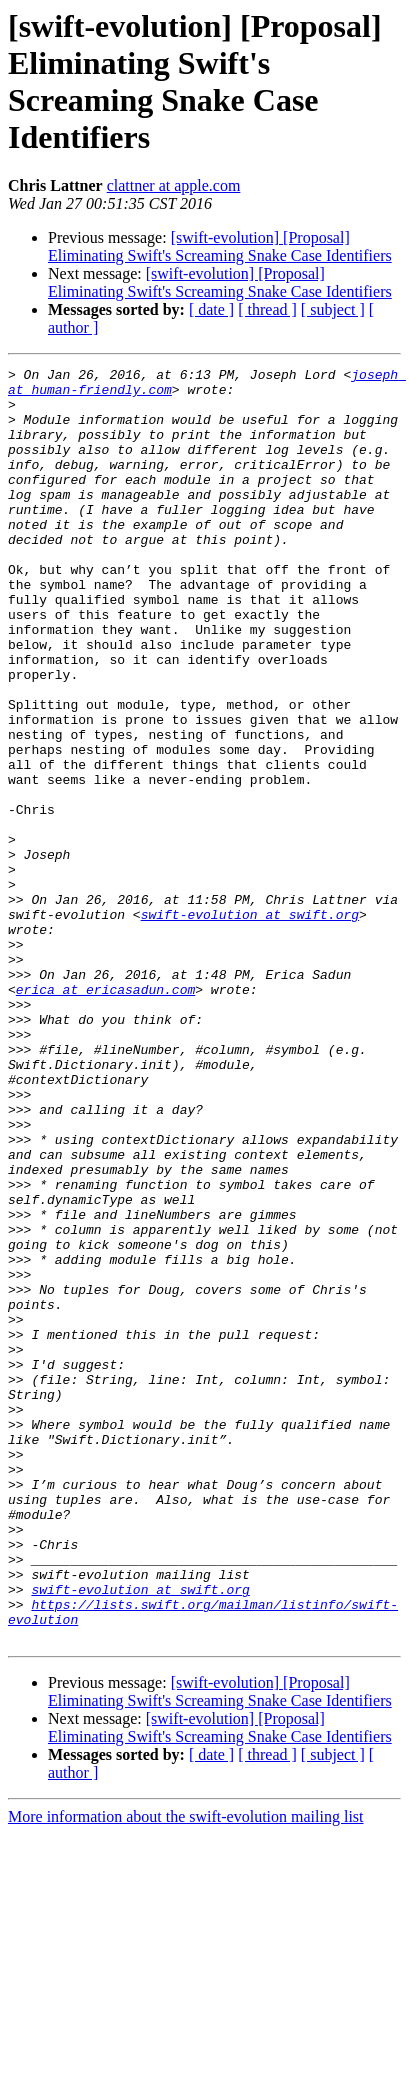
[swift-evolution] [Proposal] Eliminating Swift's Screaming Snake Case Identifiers (220, 246)
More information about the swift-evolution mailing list (186, 2071)
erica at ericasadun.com (105, 1115)
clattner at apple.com (174, 185)
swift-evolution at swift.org (250, 1025)
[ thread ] (267, 309)
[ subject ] (333, 309)
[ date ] (211, 309)
